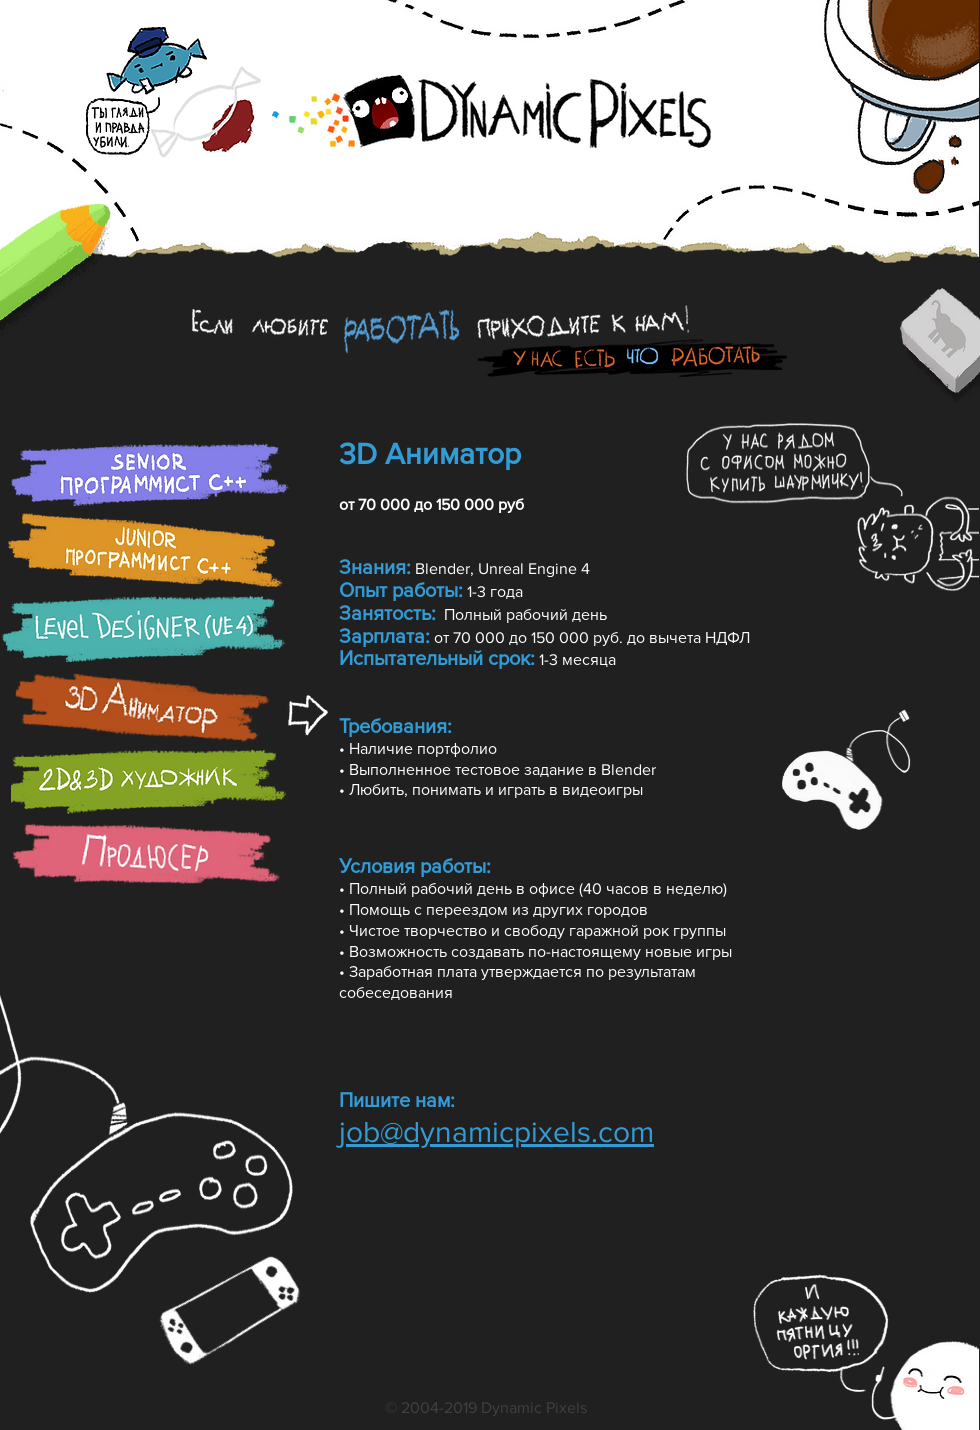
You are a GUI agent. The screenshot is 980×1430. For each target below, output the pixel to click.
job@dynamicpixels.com (496, 1132)
